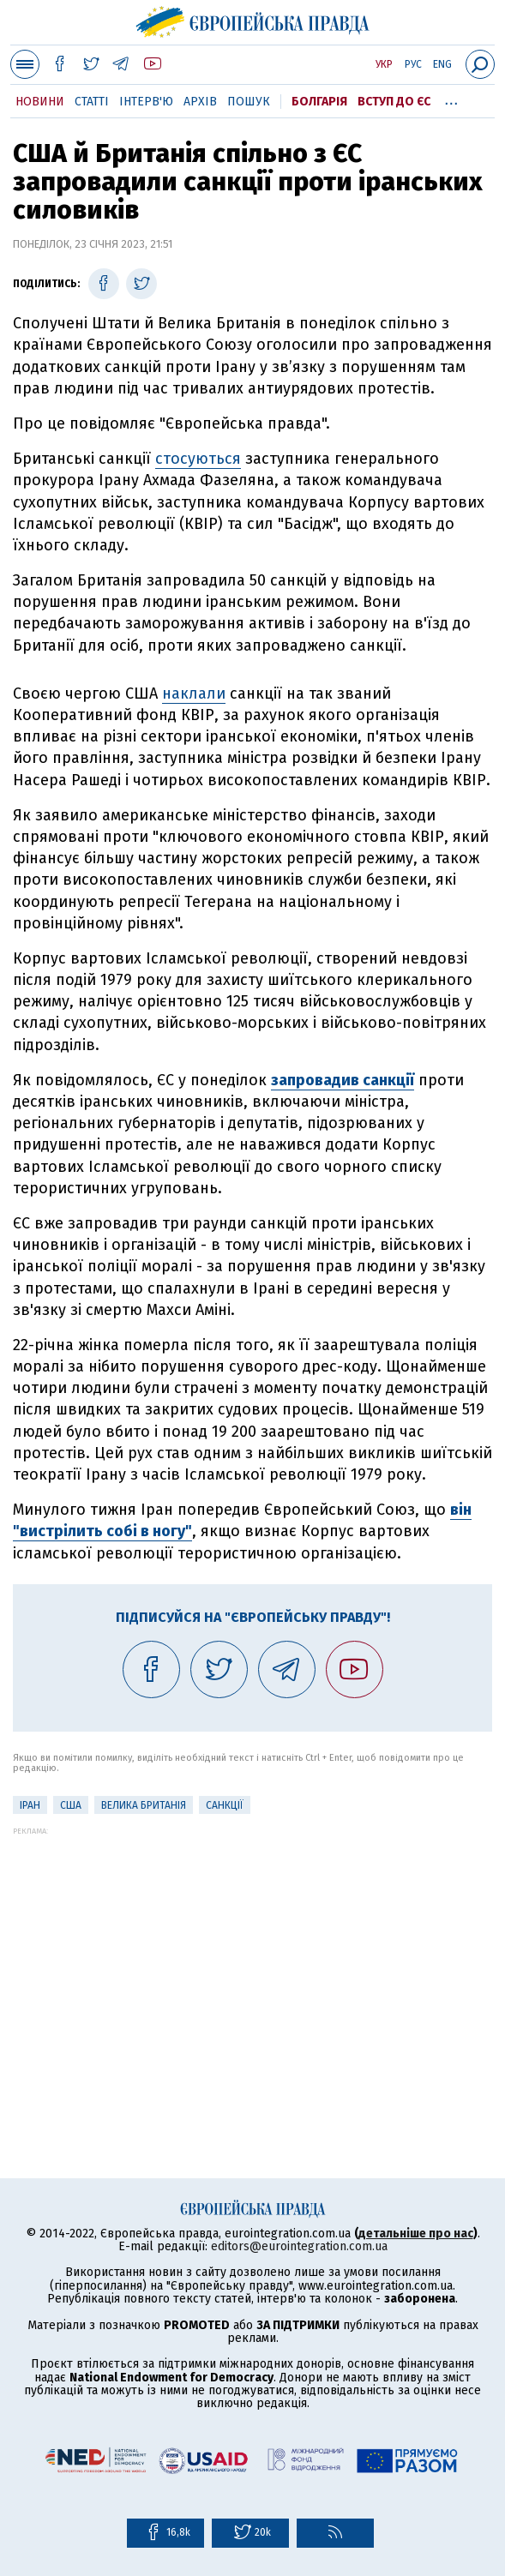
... (451, 98)
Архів (200, 101)
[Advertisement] (252, 1955)
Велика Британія (143, 1805)
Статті (92, 101)
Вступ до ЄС (394, 101)
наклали (193, 693)
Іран (30, 1805)
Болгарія (319, 101)
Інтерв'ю (146, 101)
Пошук (248, 101)
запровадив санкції (342, 1080)
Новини (39, 101)
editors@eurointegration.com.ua (299, 2246)
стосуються (198, 458)
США (70, 1805)
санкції (224, 1805)
